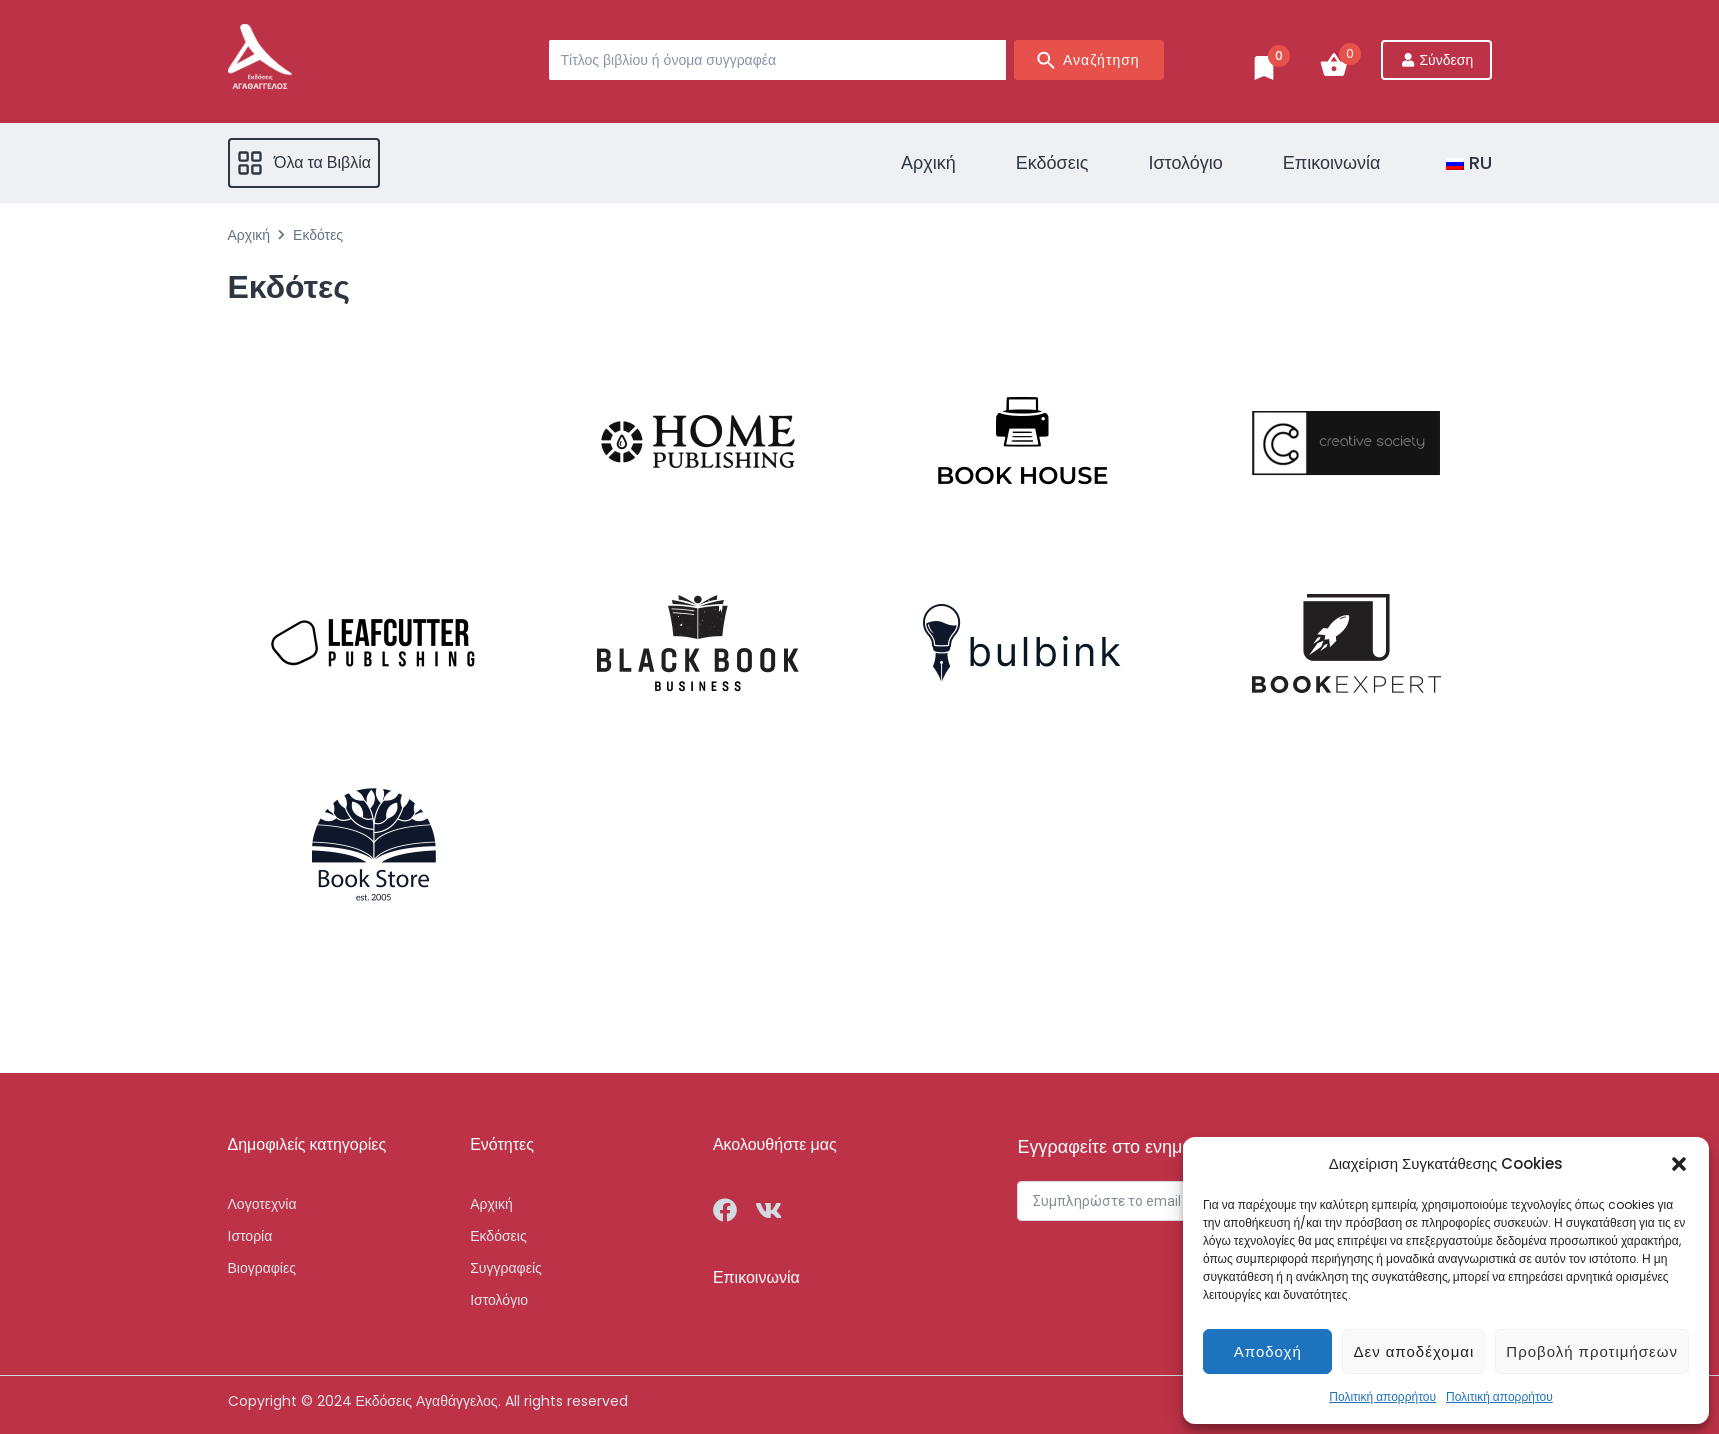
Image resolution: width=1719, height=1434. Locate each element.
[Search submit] (1089, 60)
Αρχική (249, 235)
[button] (1679, 1164)
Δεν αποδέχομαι (1413, 1351)
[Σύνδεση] (1436, 60)
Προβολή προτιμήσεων (1592, 1351)
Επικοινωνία (756, 1277)
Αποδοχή (1268, 1351)
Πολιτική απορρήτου (1382, 1396)
